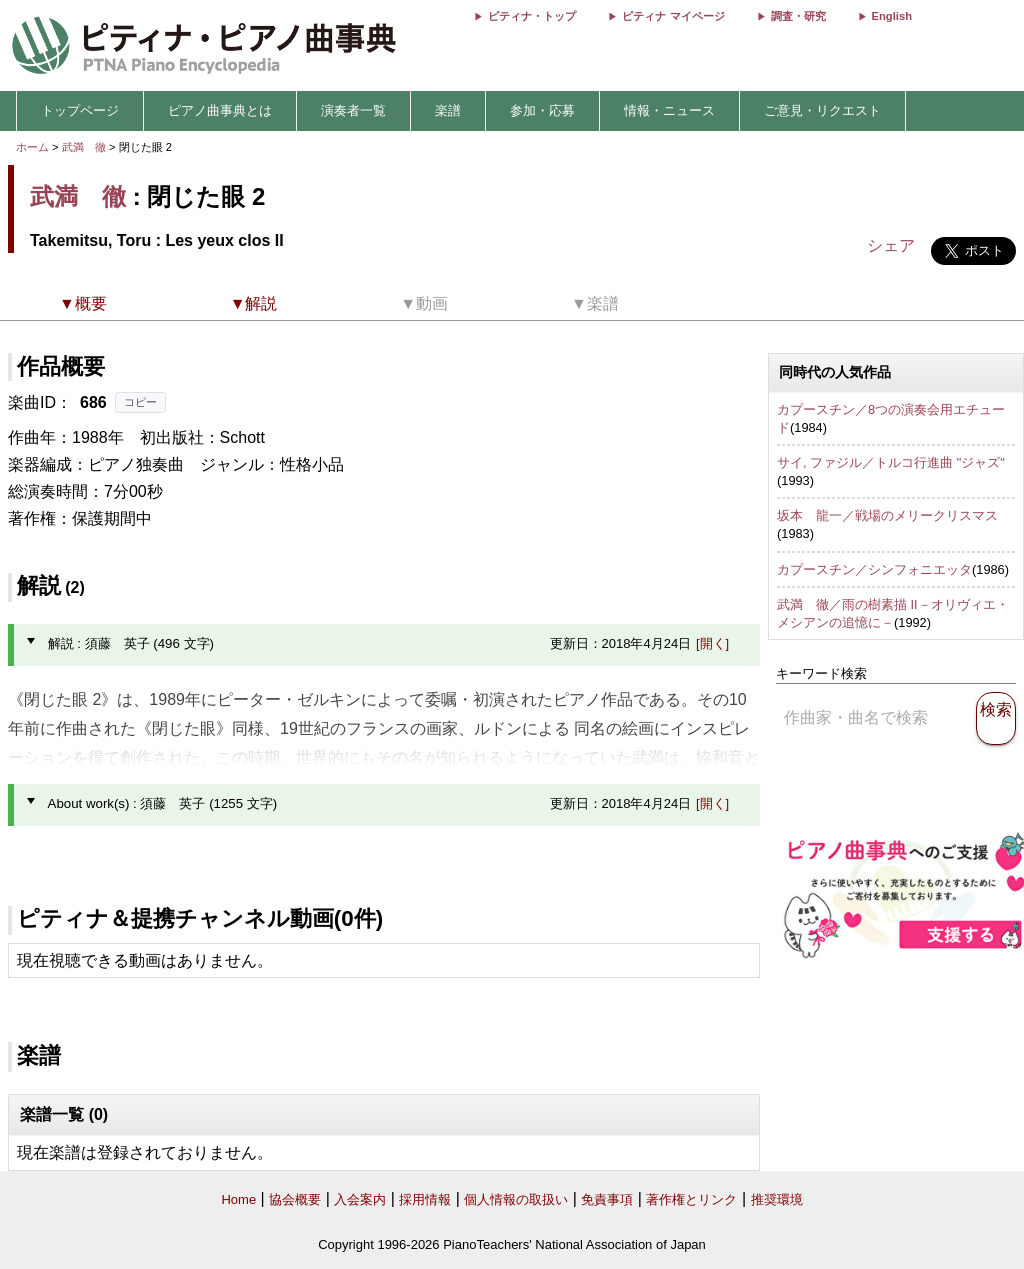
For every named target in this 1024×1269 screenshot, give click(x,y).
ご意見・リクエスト (822, 110)
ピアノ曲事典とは (220, 110)
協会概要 (295, 1199)
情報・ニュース (669, 110)
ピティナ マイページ (673, 16)
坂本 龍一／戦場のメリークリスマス (887, 515)
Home (238, 1199)
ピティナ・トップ (532, 16)
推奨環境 (777, 1199)
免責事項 (607, 1199)
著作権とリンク (691, 1199)
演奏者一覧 (353, 110)
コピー (140, 402)
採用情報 (425, 1199)
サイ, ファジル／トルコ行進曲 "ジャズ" (891, 462)
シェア (891, 245)
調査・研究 (798, 16)
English (892, 16)
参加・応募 (542, 110)
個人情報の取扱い (516, 1199)
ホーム (32, 147)
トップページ (80, 110)
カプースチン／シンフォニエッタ (874, 569)
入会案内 (360, 1199)
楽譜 (448, 110)
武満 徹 (84, 147)
